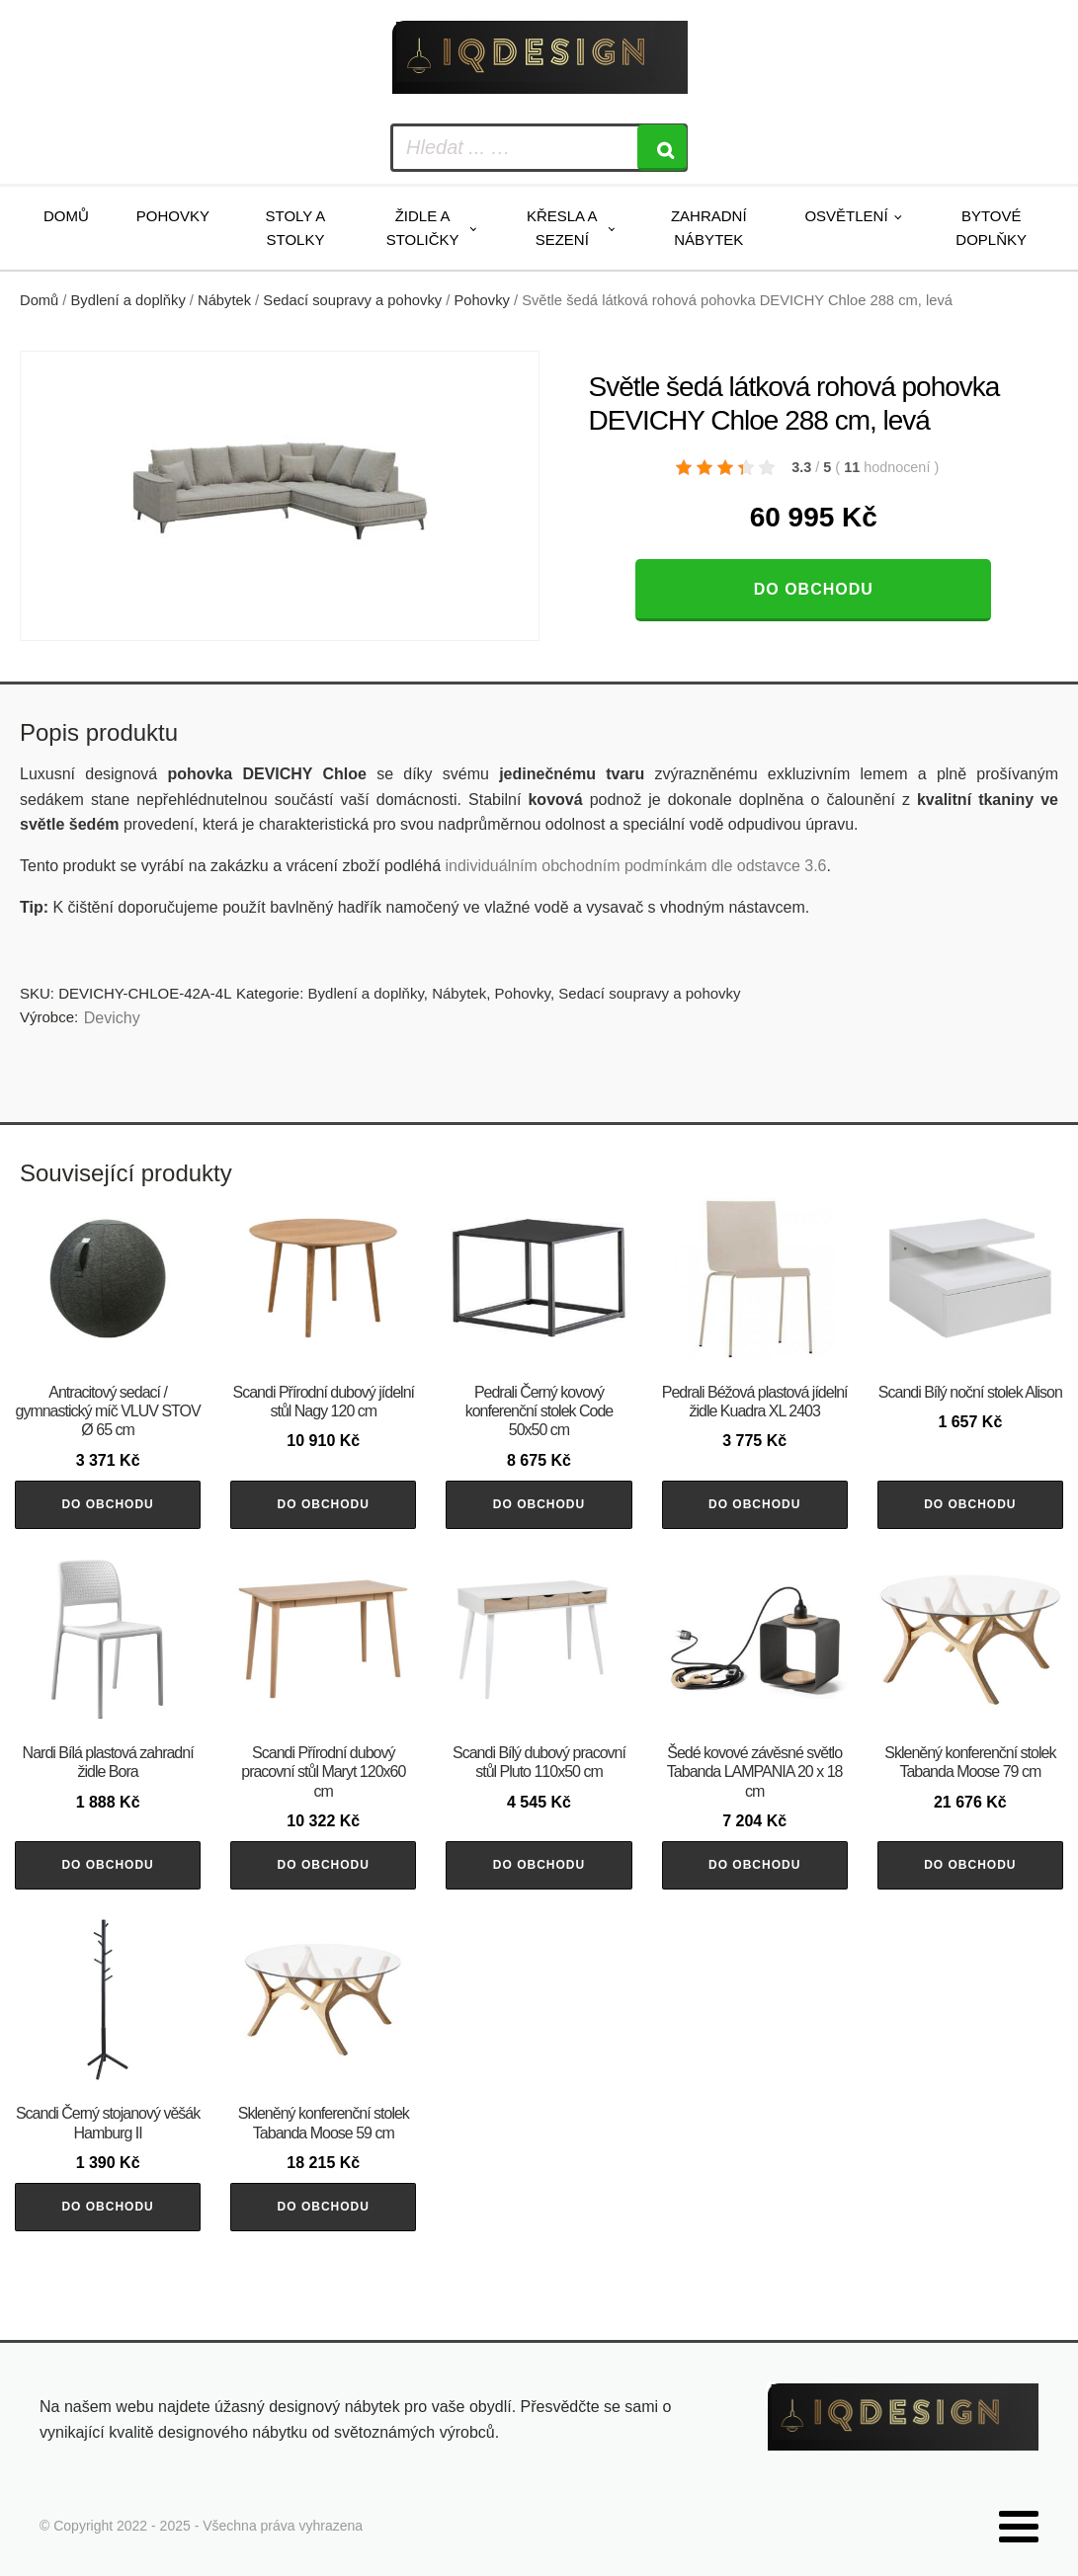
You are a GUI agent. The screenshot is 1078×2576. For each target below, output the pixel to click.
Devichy (112, 1017)
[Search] (662, 147)
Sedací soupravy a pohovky (352, 300)
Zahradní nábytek (709, 227)
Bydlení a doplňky (128, 300)
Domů (66, 215)
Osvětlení (845, 215)
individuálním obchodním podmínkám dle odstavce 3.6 (635, 865)
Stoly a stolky (296, 227)
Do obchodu (813, 589)
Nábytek (224, 300)
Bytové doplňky (991, 227)
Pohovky (172, 215)
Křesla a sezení (562, 227)
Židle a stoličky (422, 227)
